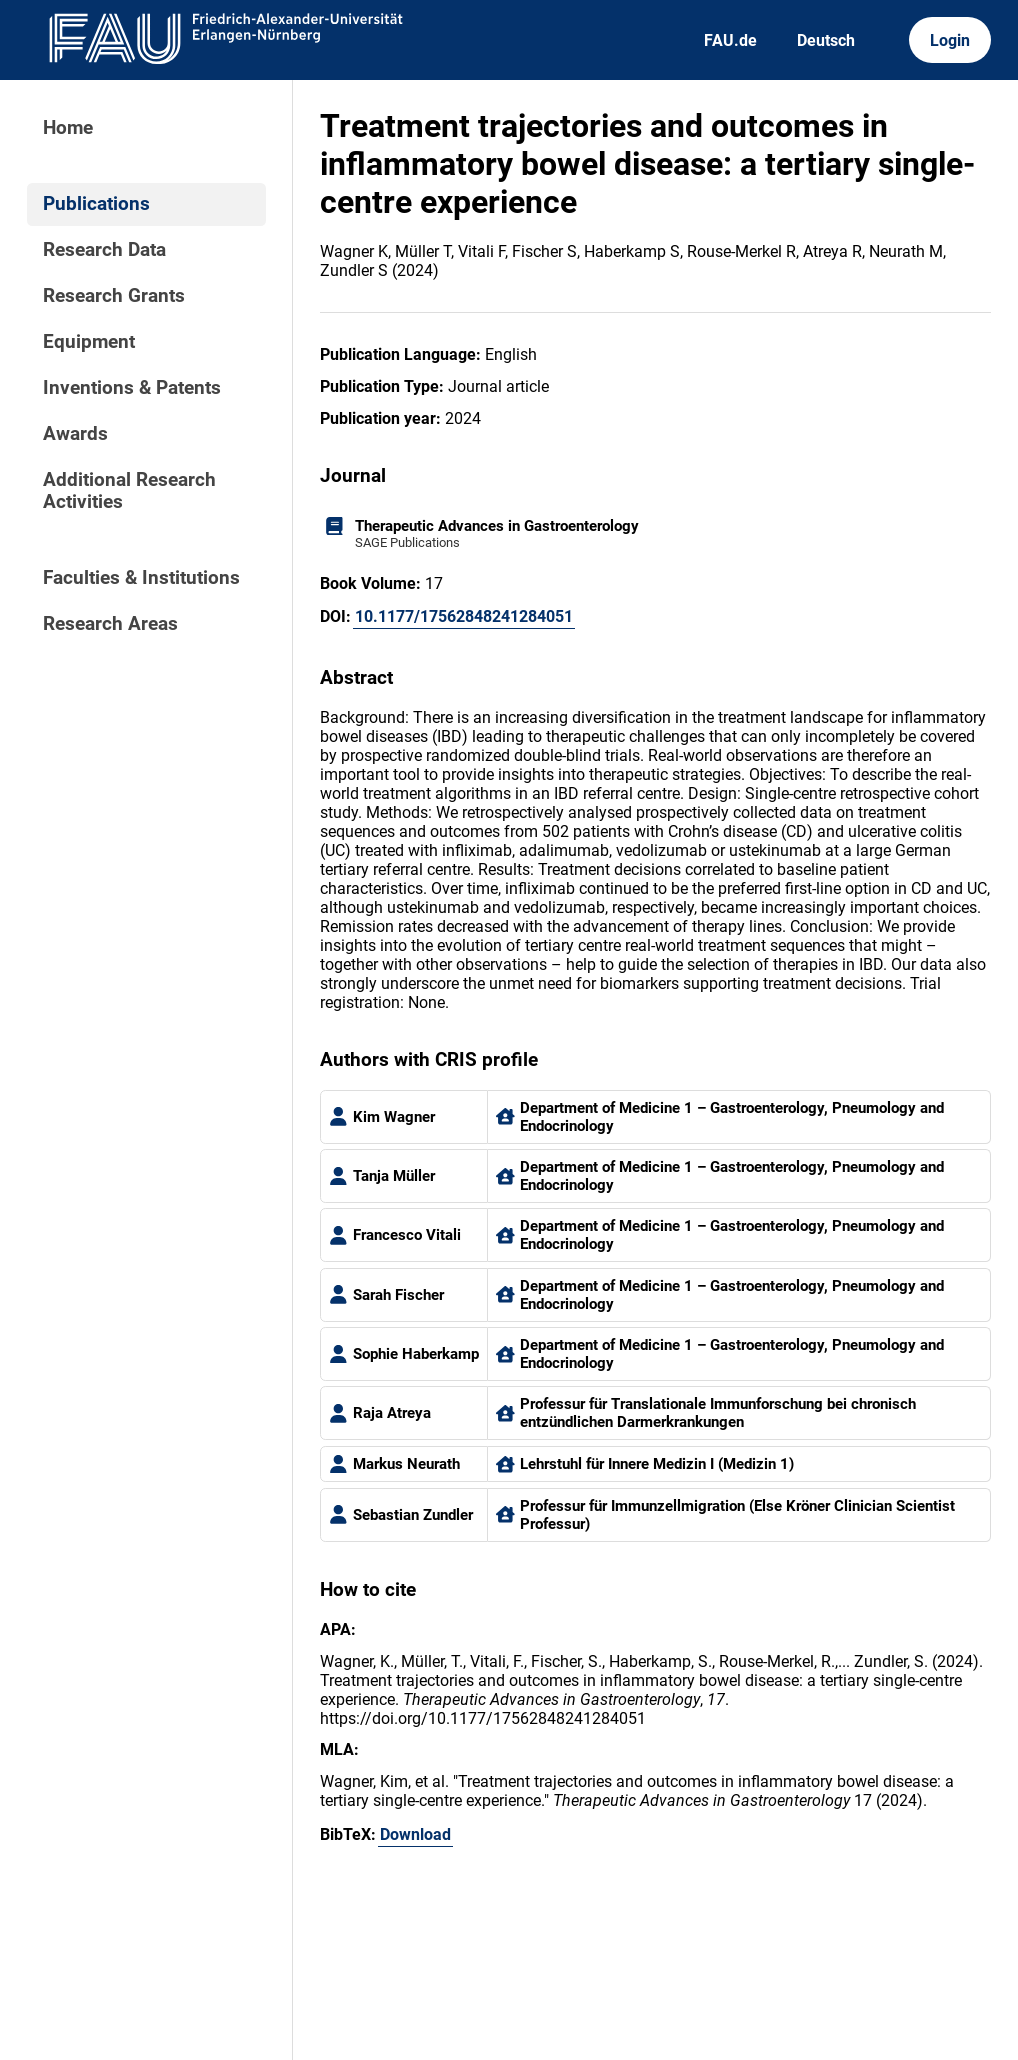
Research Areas (110, 624)
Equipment (89, 342)
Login (950, 40)
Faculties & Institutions (141, 578)
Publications (96, 204)
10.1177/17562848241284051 (464, 616)
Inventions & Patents (132, 388)
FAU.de (730, 40)
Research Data (104, 250)
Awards (75, 434)
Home (68, 128)
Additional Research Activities (129, 491)
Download (415, 1834)
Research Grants (114, 296)
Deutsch (826, 40)
